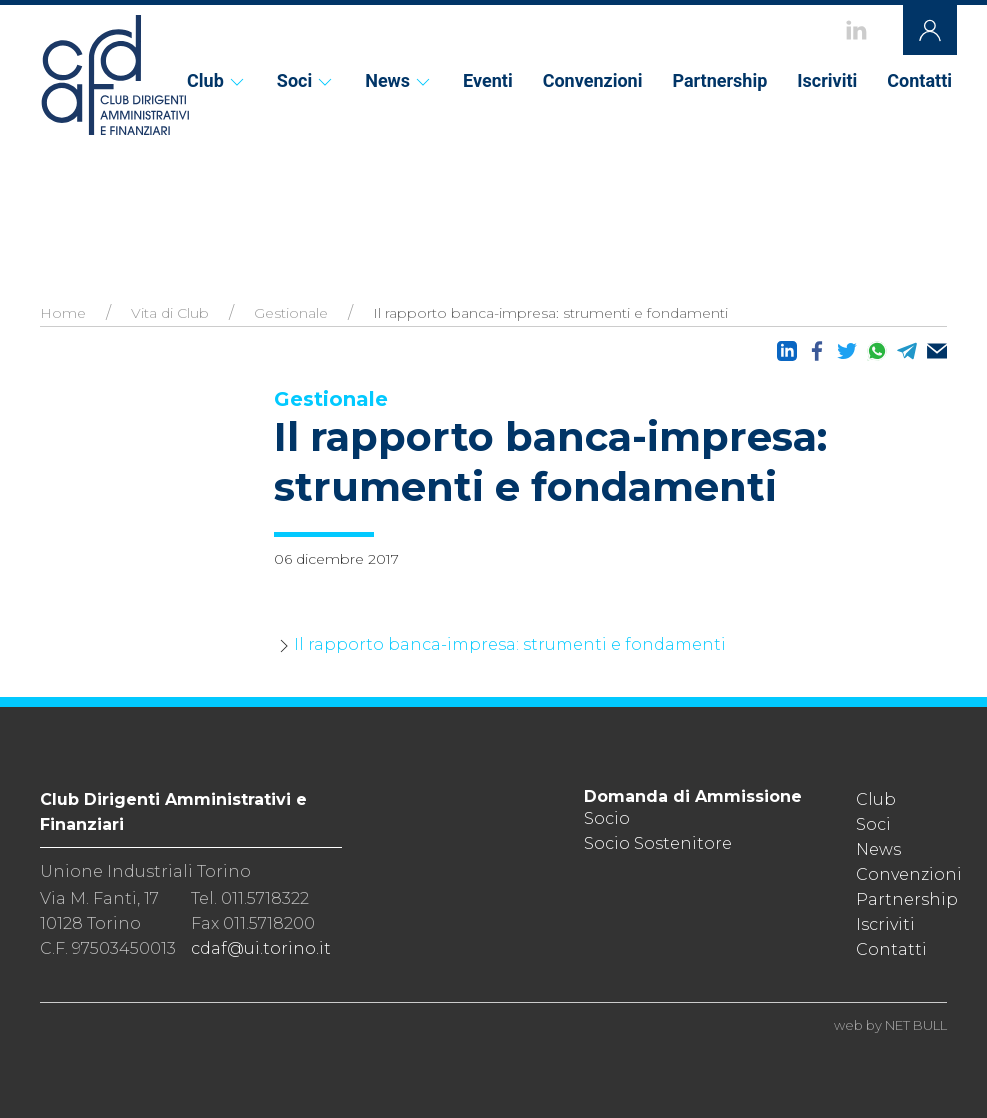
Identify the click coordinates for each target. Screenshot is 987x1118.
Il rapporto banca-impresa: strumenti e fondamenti (510, 644)
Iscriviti (827, 80)
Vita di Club (170, 313)
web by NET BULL (890, 1025)
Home (63, 313)
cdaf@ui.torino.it (261, 948)
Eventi (488, 80)
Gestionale (291, 313)
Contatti (919, 80)
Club (217, 80)
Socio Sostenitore (658, 843)
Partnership (719, 80)
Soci (306, 80)
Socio (607, 818)
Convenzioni (593, 80)
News (399, 80)
